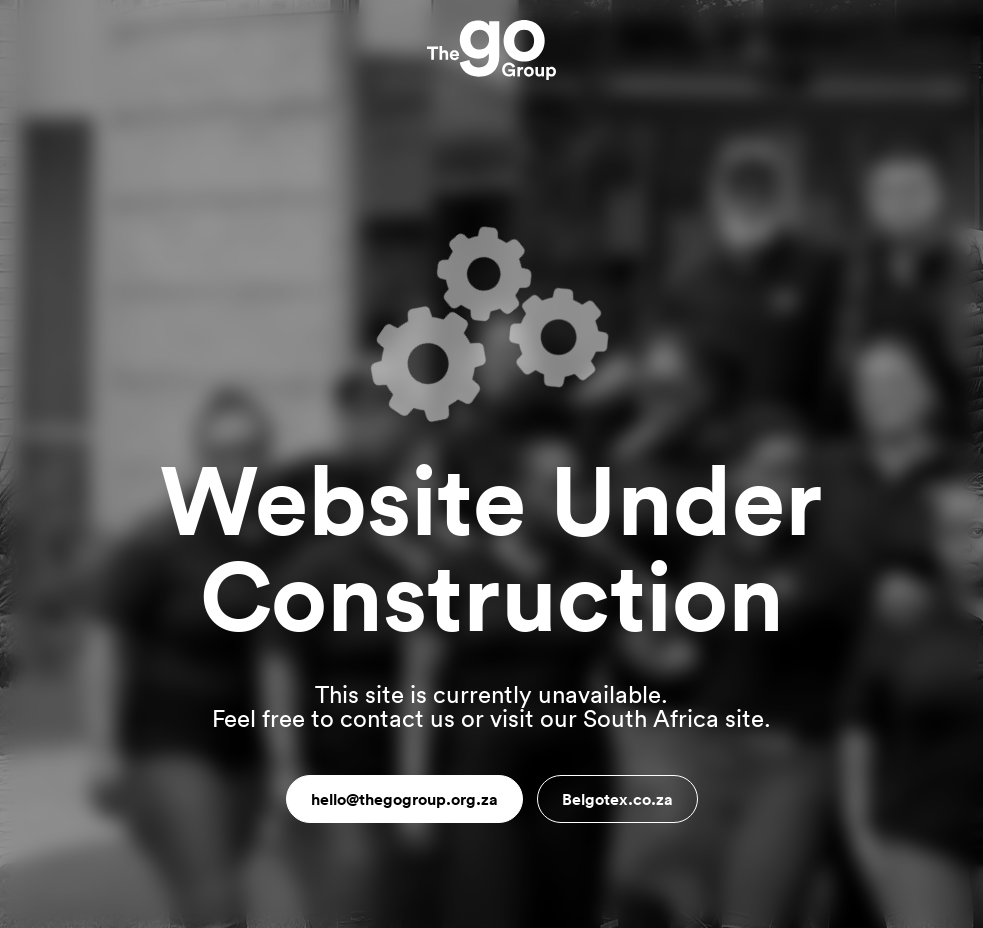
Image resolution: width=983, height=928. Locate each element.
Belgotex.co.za (617, 799)
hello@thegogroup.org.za (404, 799)
